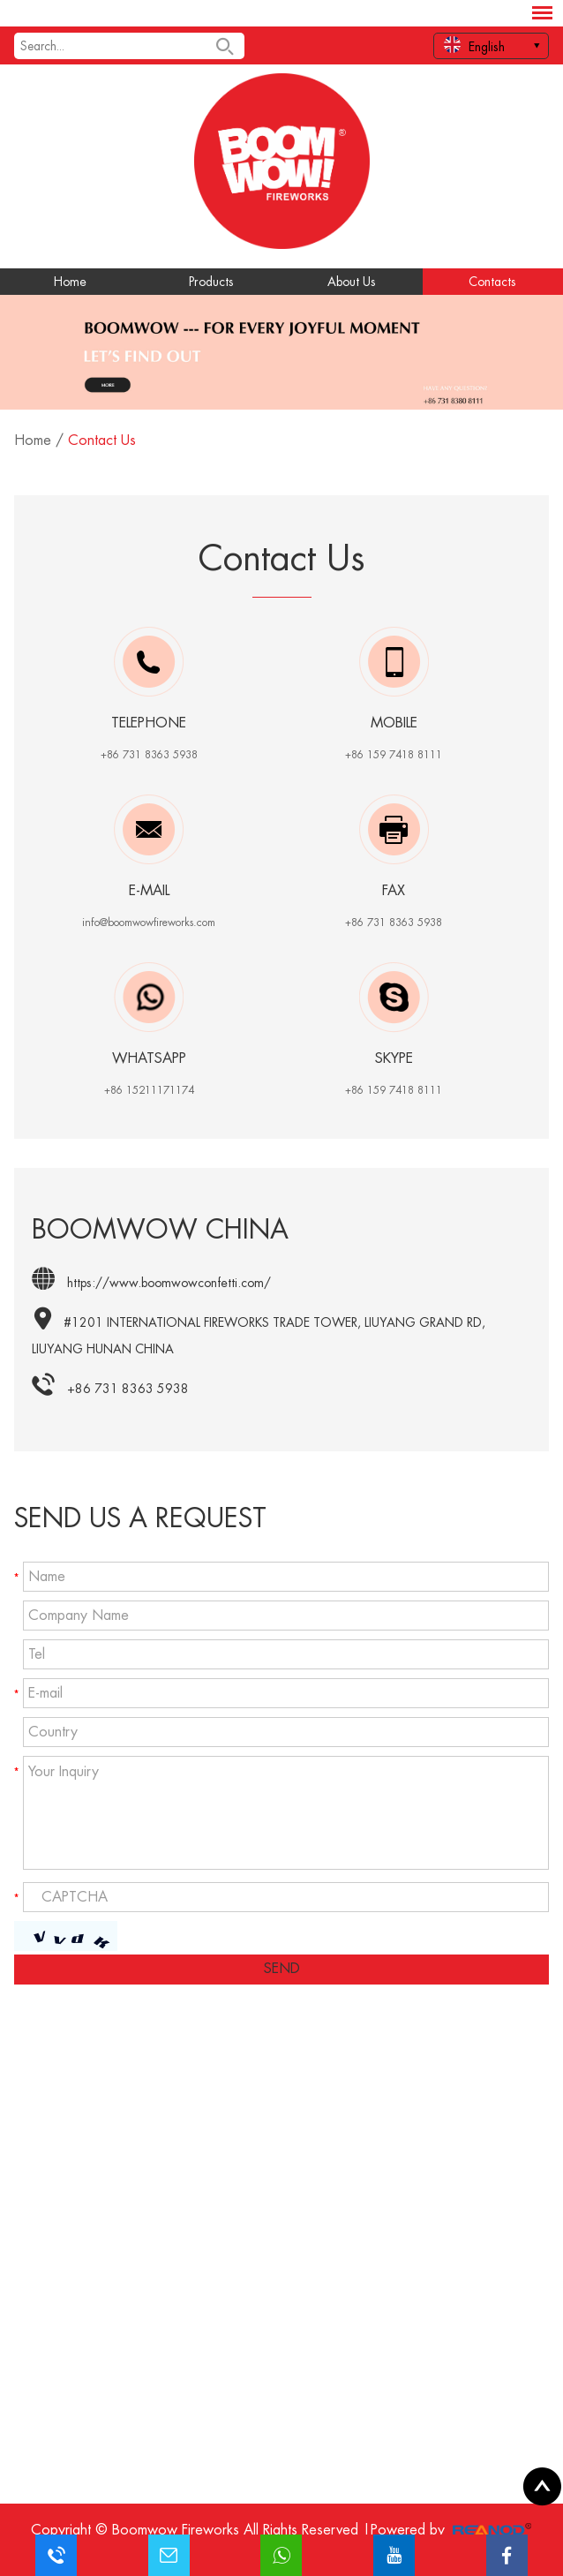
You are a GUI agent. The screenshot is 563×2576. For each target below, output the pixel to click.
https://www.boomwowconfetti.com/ (169, 1283)
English (474, 44)
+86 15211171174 (149, 1090)
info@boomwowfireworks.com (148, 922)
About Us (351, 281)
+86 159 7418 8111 (393, 1090)
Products (211, 281)
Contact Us (102, 440)
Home (70, 281)
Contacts (492, 281)
